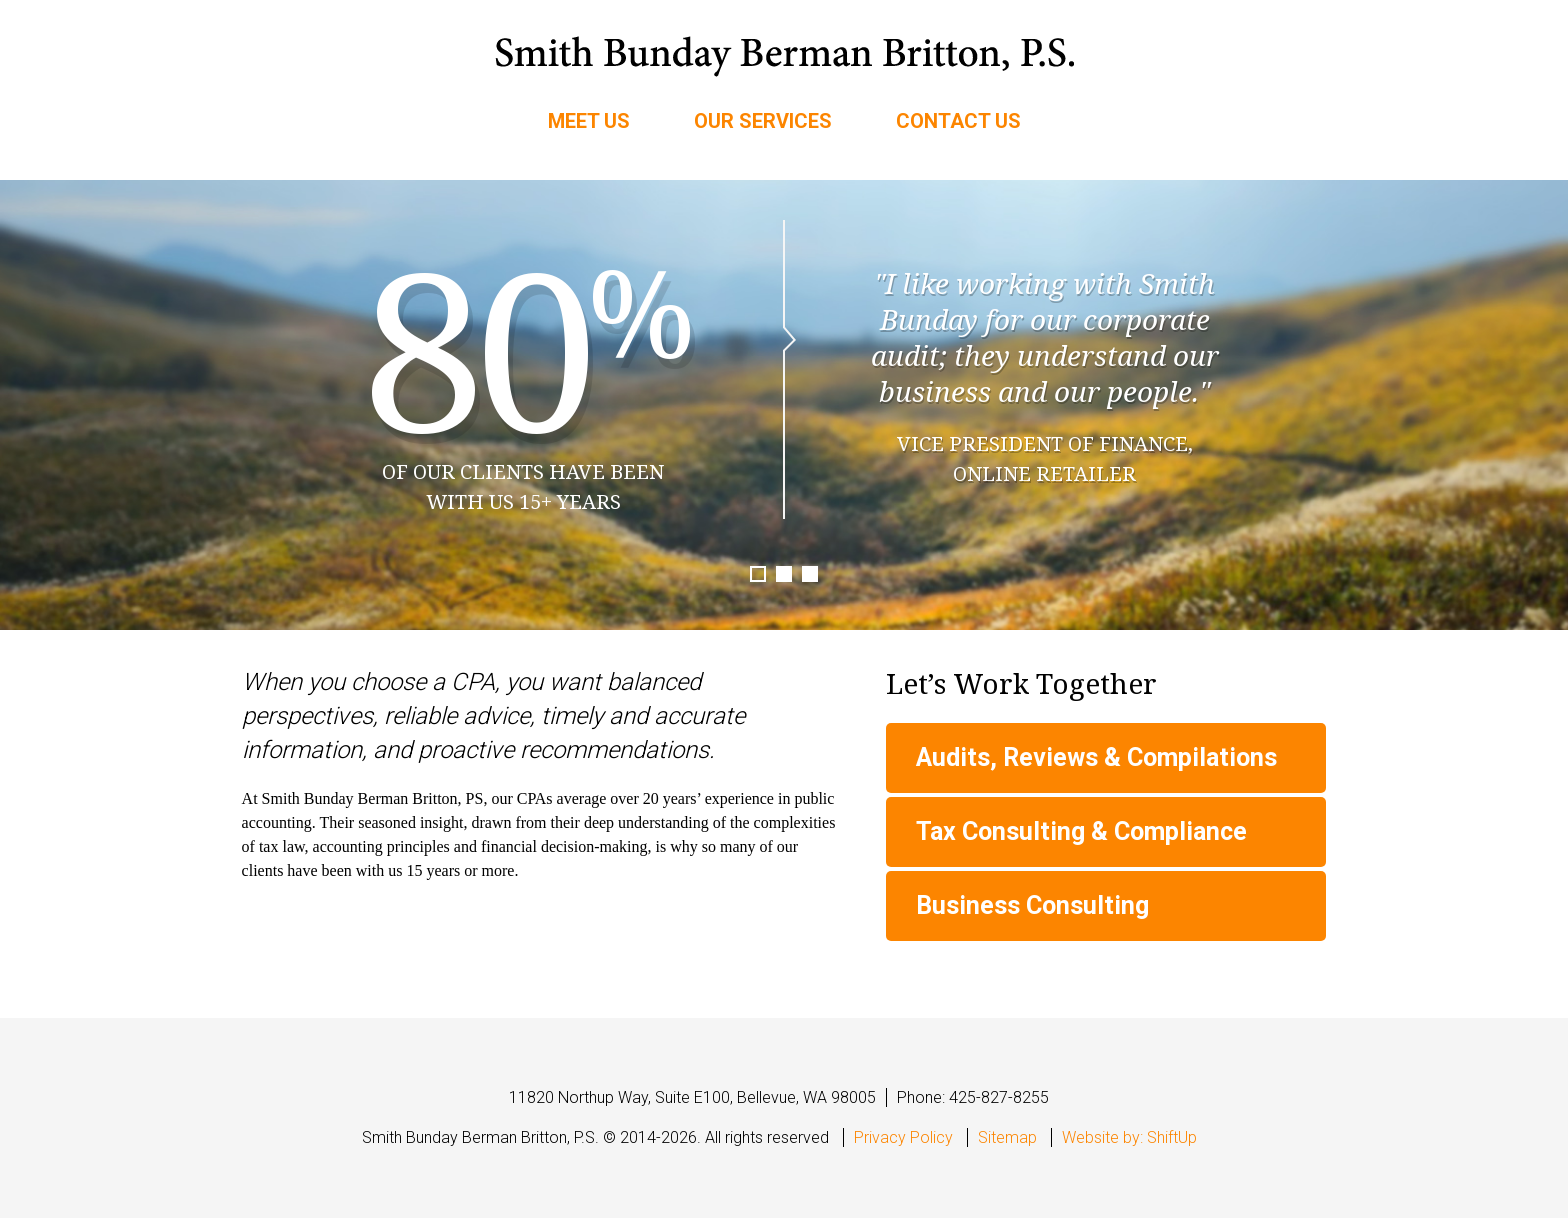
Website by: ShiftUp (1129, 1137)
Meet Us (589, 121)
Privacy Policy (903, 1137)
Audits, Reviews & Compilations (1096, 757)
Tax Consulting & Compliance (1081, 831)
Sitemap (1007, 1137)
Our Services (763, 121)
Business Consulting (1032, 905)
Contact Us (958, 121)
